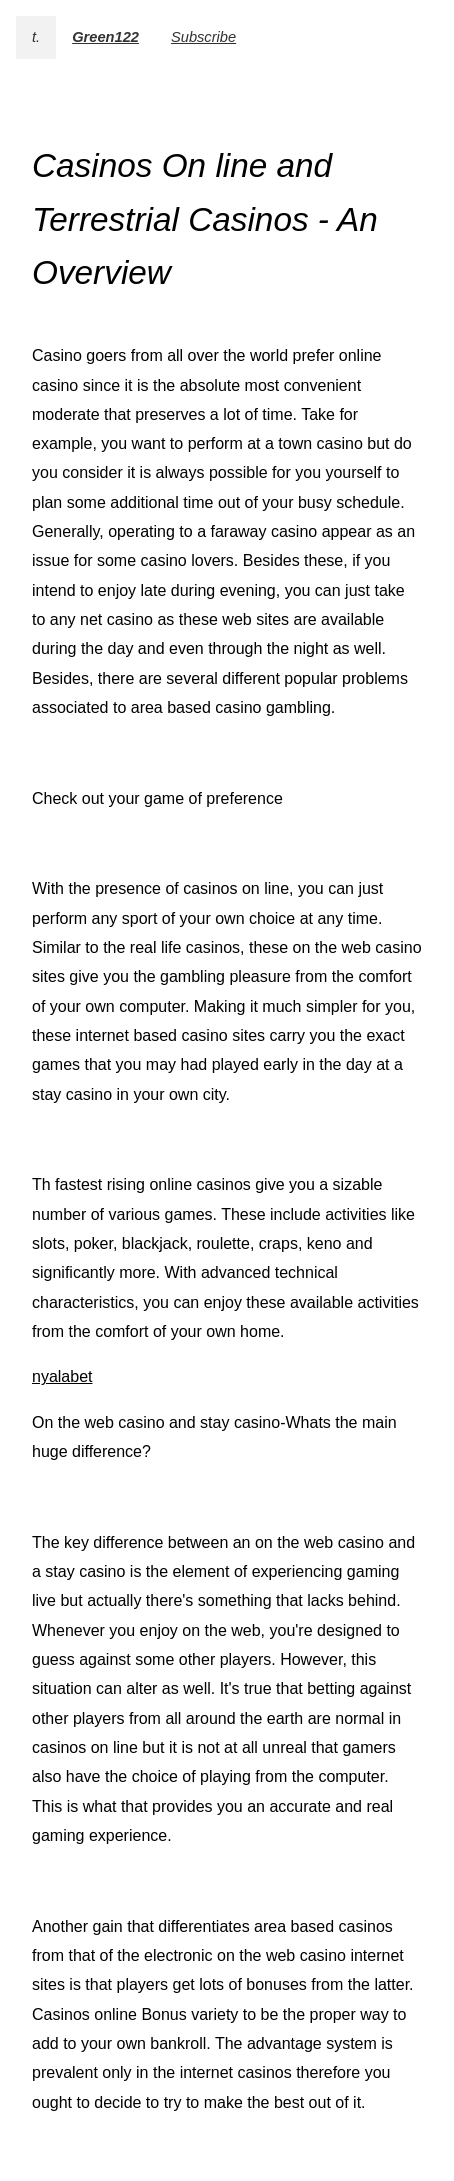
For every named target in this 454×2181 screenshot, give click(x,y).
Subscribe (203, 37)
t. (36, 37)
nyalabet (62, 1376)
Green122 (105, 37)
